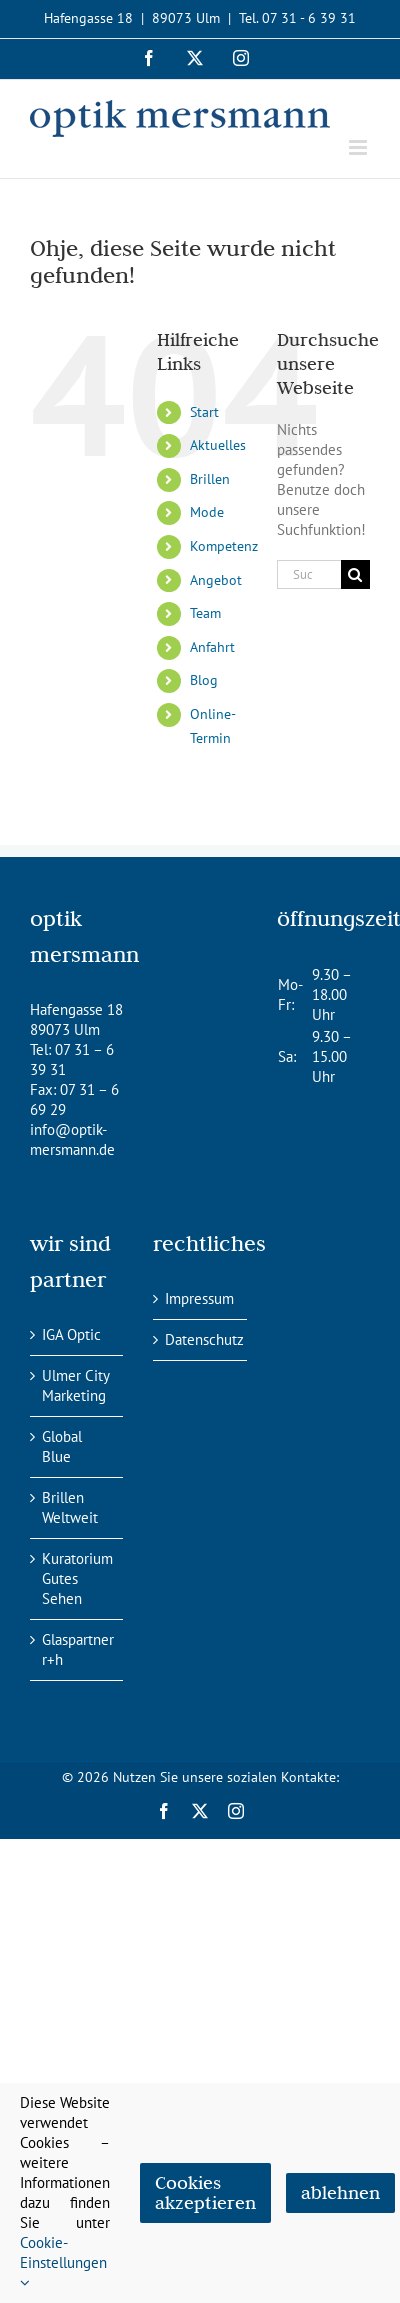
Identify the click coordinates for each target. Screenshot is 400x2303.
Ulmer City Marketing (75, 1385)
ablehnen (340, 2192)
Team (205, 613)
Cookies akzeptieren (205, 2192)
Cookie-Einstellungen (63, 2261)
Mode (207, 512)
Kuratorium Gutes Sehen (77, 1578)
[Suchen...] (309, 574)
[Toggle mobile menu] (359, 147)
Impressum (199, 1298)
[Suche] (355, 574)
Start (204, 412)
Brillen (210, 479)
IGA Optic (71, 1334)
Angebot (216, 580)
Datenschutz (200, 1339)
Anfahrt (212, 647)
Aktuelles (218, 445)
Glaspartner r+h (77, 1649)
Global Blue (62, 1446)
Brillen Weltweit (70, 1507)
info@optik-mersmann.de (72, 1139)
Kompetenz (224, 546)
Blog (204, 680)
